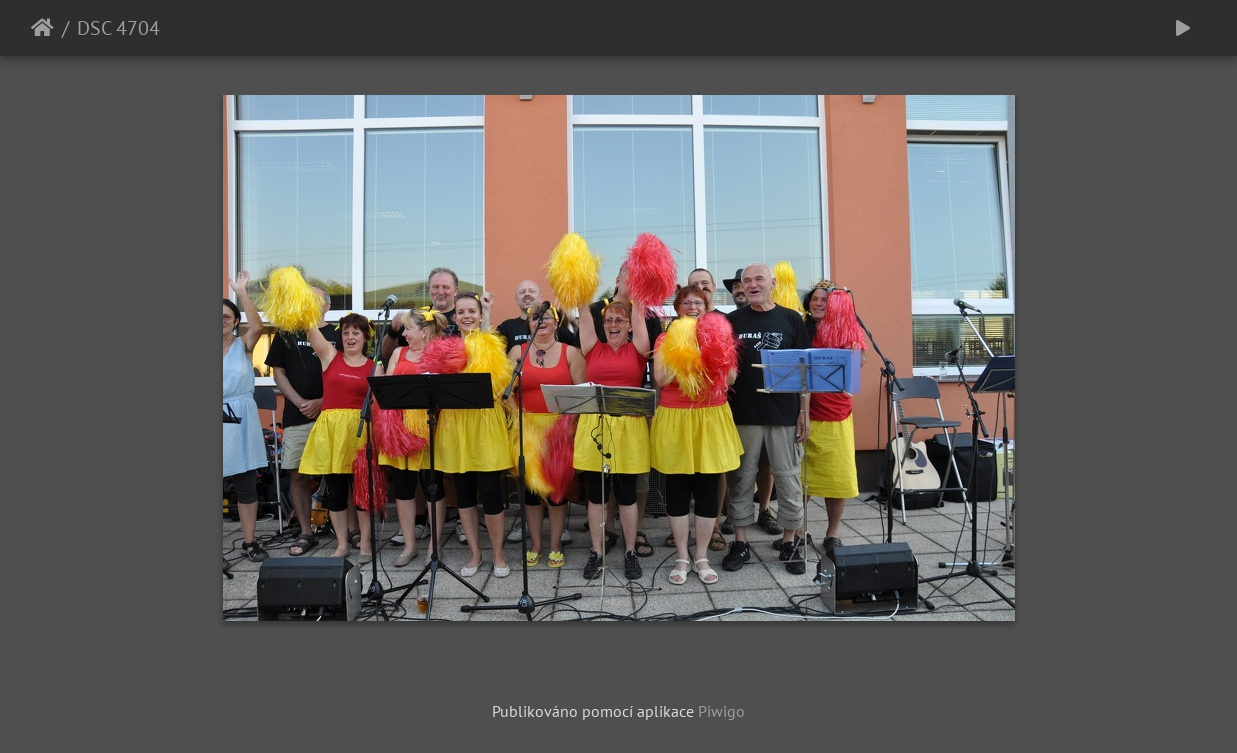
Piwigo (721, 711)
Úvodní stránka (42, 28)
